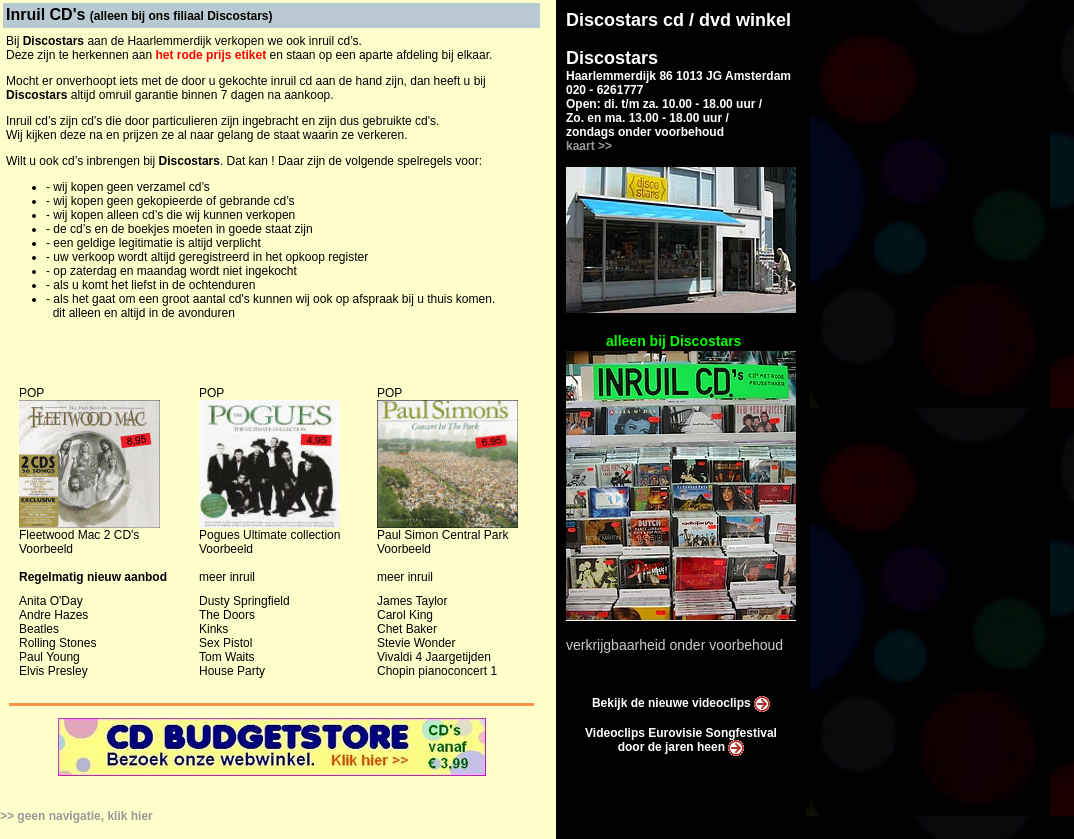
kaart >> (589, 146)
